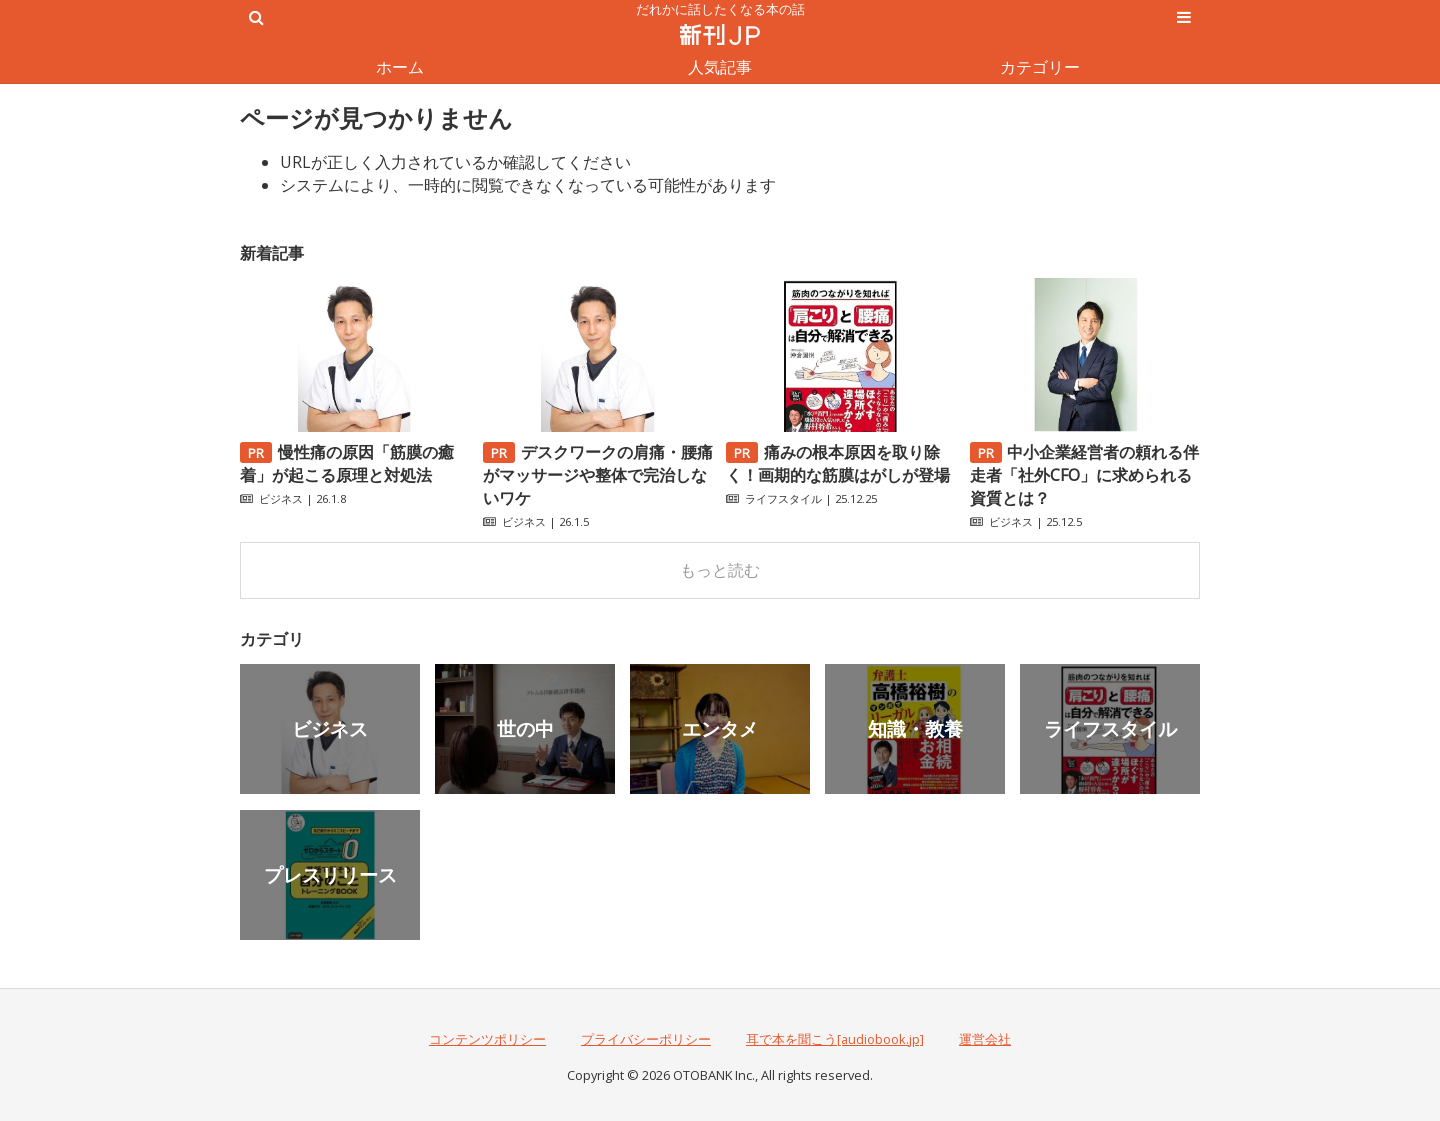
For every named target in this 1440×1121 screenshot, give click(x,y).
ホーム (400, 67)
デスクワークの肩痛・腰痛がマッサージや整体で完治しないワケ (598, 475)
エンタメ (720, 728)
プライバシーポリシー (646, 1039)
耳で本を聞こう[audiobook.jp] (835, 1039)
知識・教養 (915, 728)
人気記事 (720, 67)
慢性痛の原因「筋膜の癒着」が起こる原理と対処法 (347, 463)
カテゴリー (1040, 67)
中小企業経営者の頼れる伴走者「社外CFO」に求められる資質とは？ (1085, 475)
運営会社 (985, 1039)
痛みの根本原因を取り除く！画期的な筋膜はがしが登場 (838, 463)
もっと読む (720, 570)
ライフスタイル (783, 498)
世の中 (525, 728)
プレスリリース (330, 874)
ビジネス (281, 498)
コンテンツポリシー (487, 1039)
